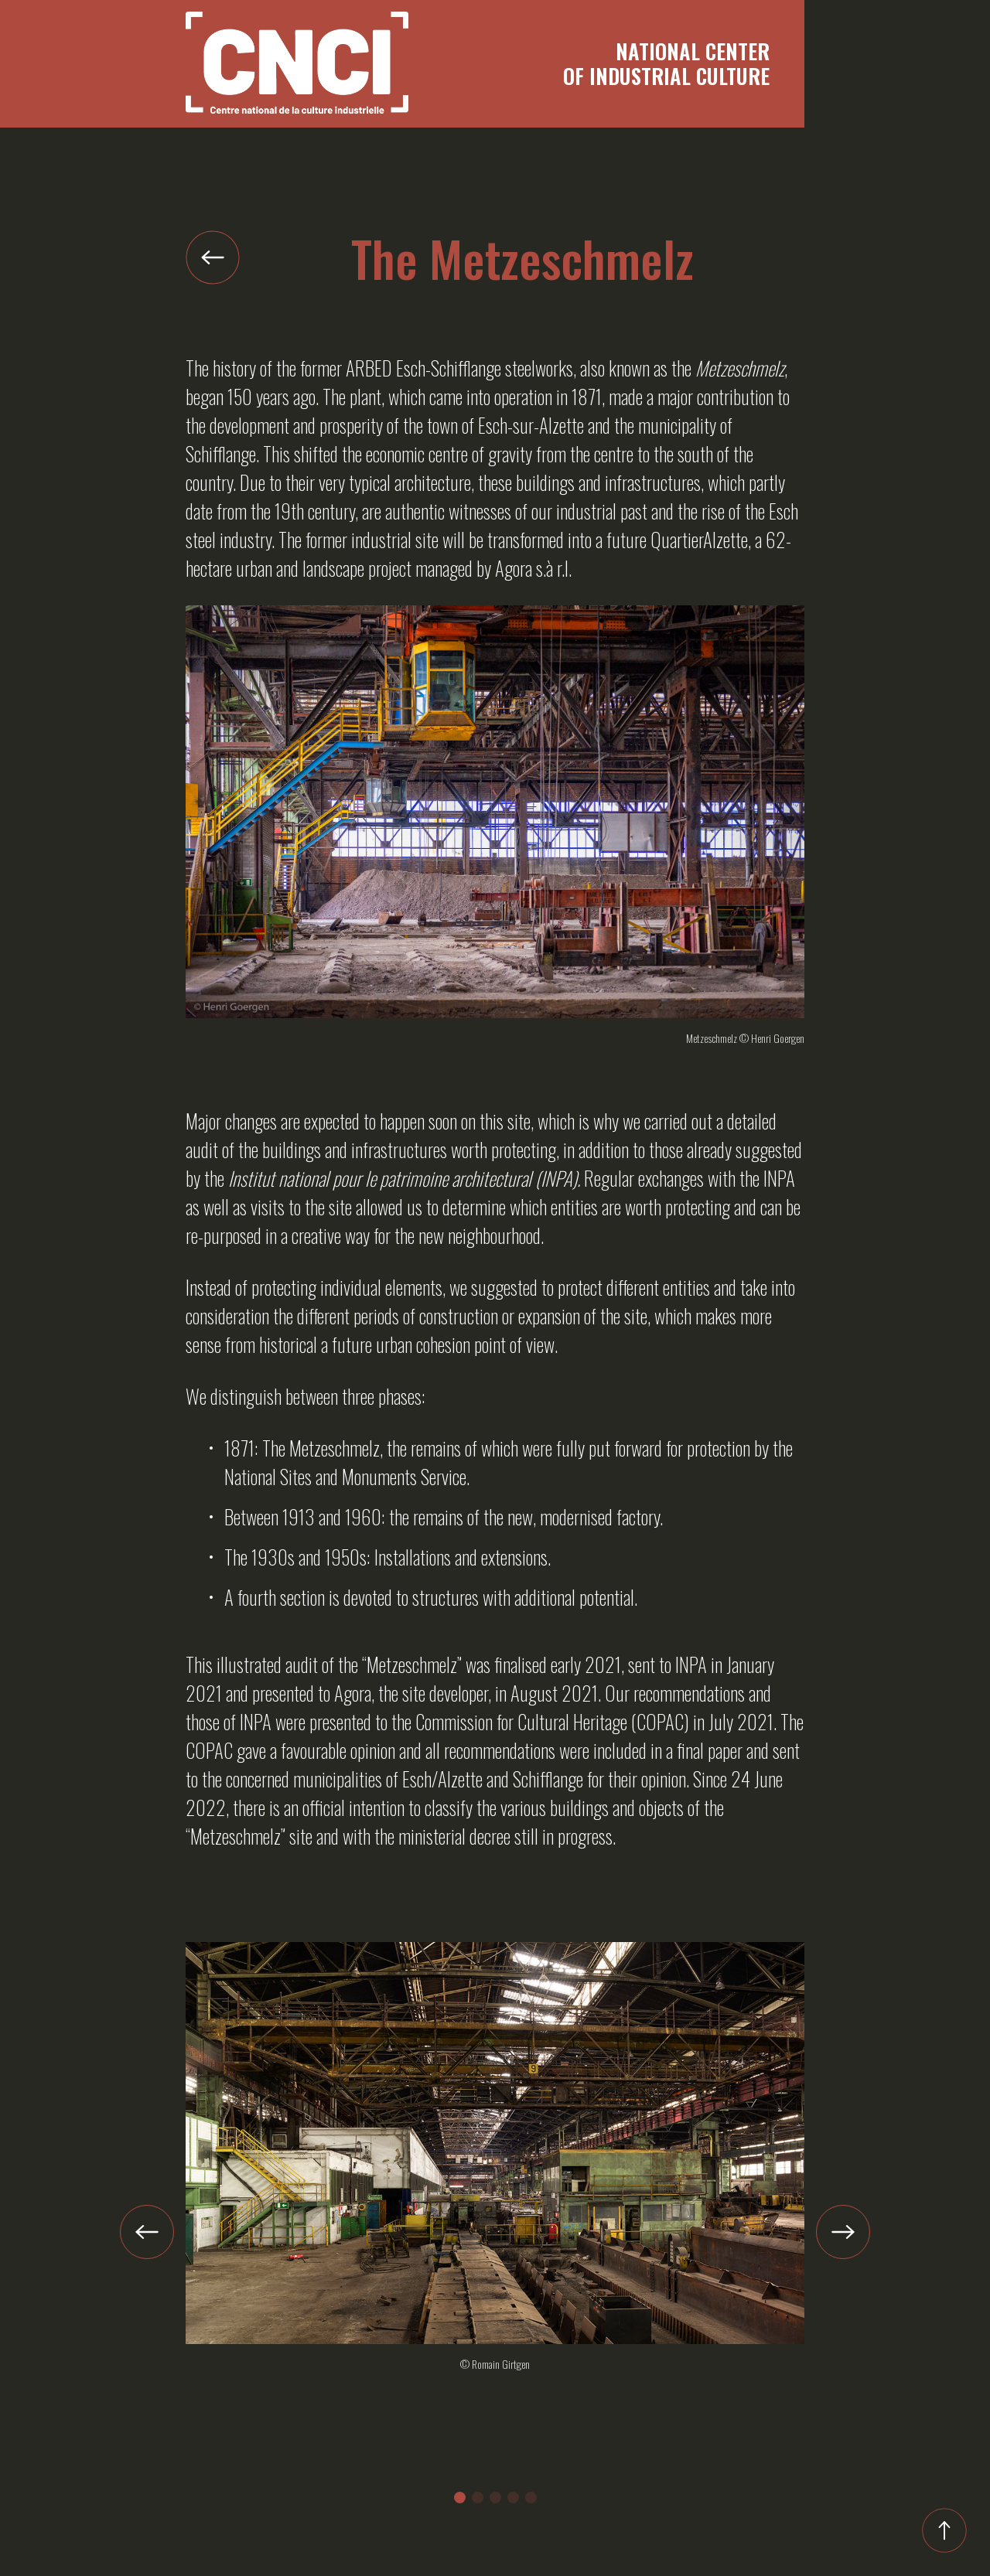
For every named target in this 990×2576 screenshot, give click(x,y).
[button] (460, 2497)
